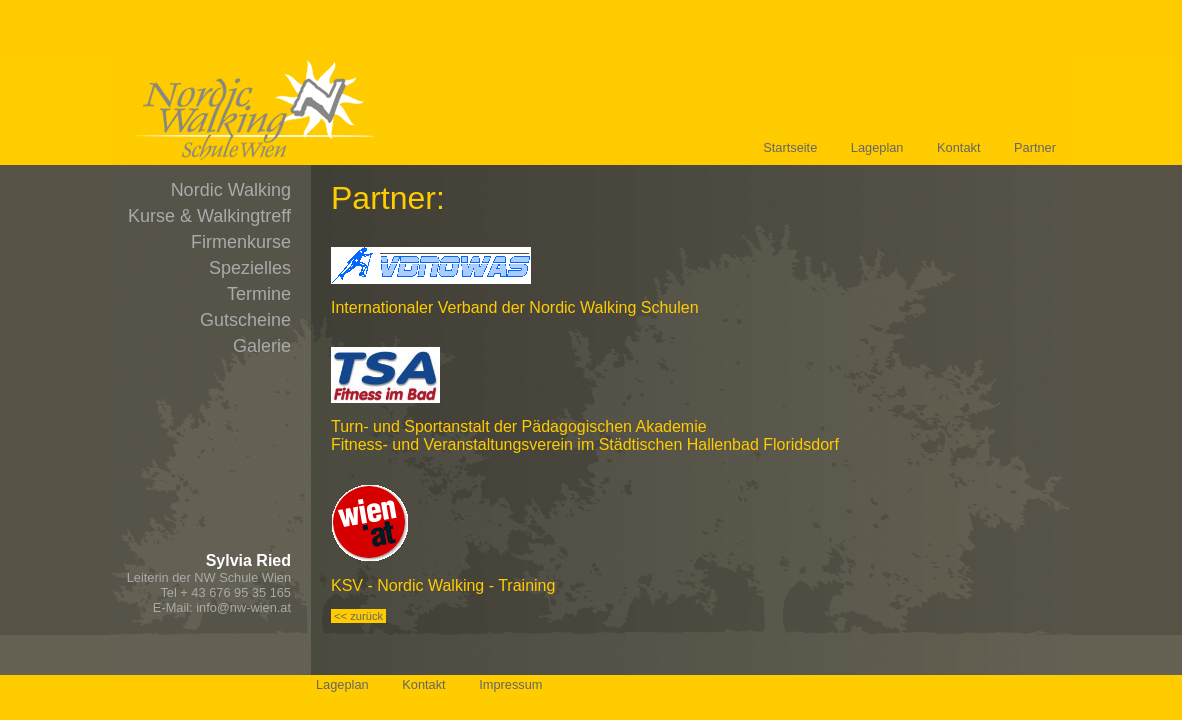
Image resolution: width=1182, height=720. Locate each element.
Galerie (262, 346)
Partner (1035, 147)
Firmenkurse (241, 242)
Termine (259, 294)
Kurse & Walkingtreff (209, 216)
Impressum (510, 684)
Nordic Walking (231, 190)
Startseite (790, 147)
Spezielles (250, 268)
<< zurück (358, 616)
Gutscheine (245, 320)
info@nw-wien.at (243, 607)
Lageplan (877, 147)
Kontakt (958, 147)
